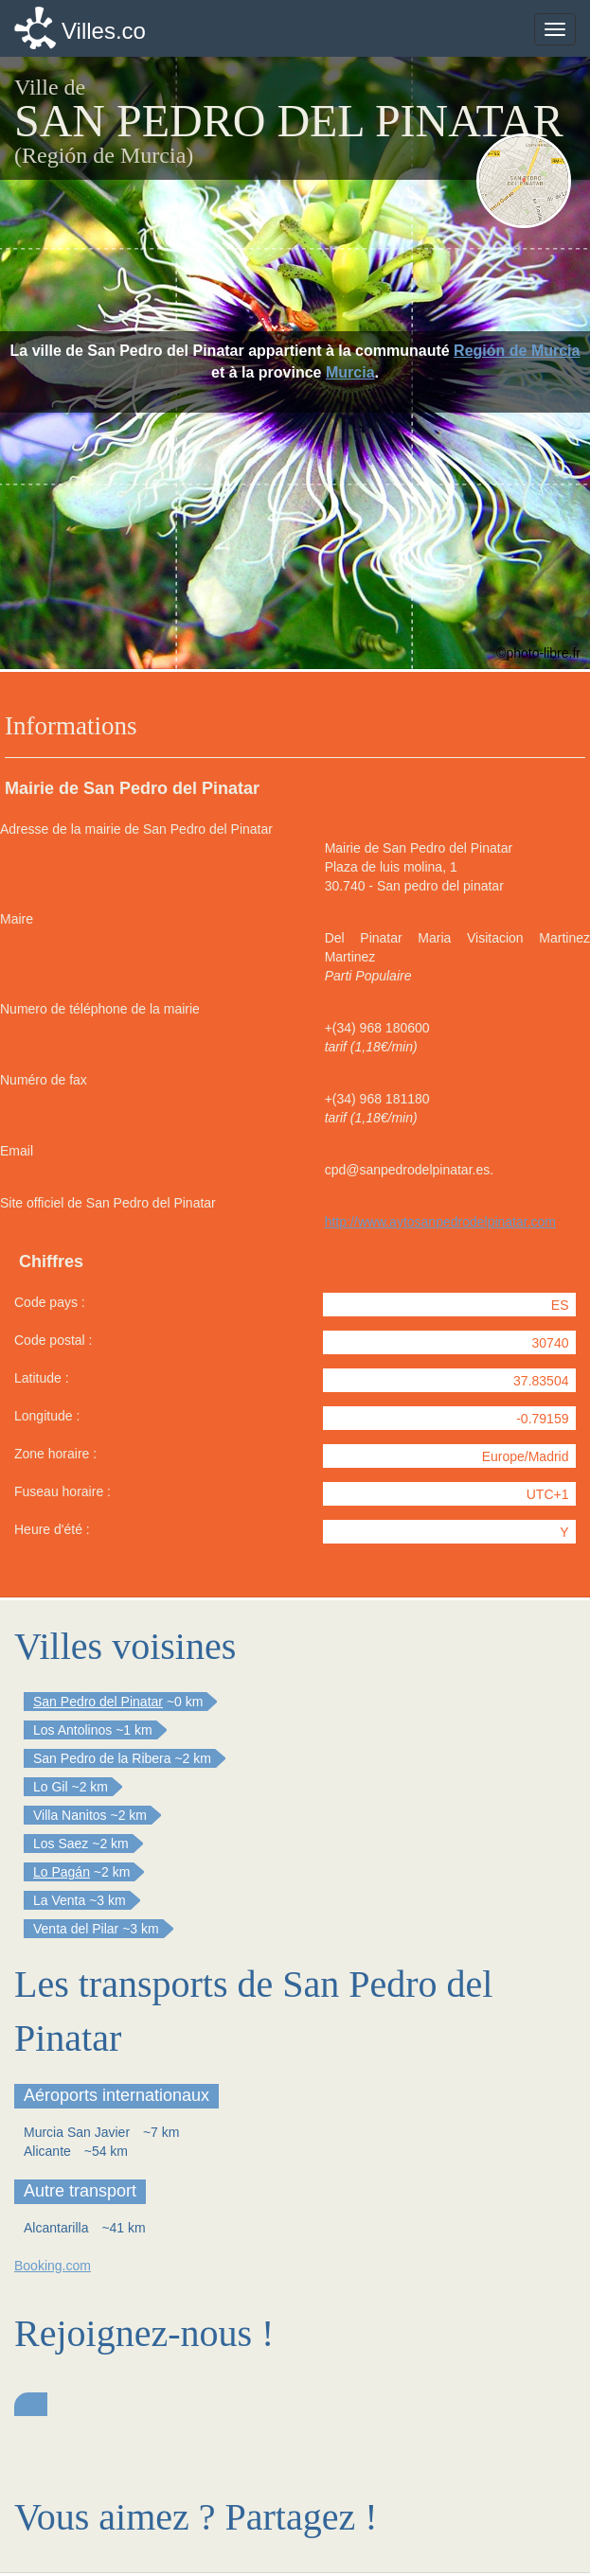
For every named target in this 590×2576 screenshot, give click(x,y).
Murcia (350, 372)
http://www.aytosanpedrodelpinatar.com (440, 1221)
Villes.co (104, 31)
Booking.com (52, 2265)
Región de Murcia (517, 351)
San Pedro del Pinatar (98, 1701)
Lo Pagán (61, 1871)
